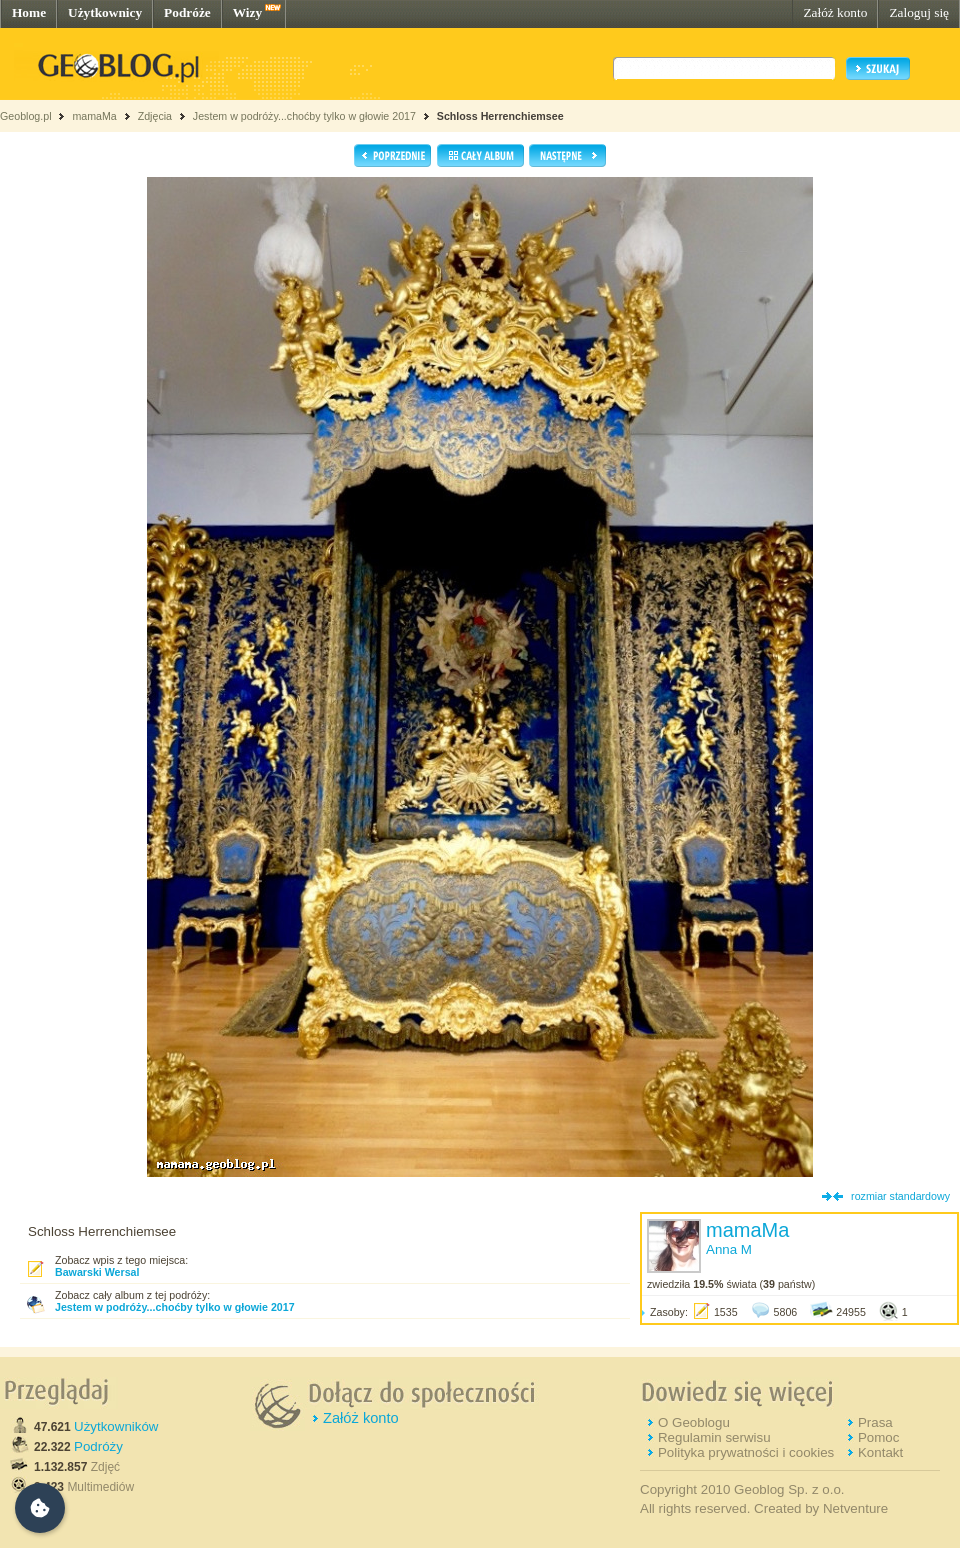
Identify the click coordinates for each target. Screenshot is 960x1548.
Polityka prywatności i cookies (746, 1452)
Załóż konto (835, 12)
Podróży (98, 1446)
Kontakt (880, 1452)
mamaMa (94, 116)
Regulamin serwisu (714, 1437)
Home (29, 12)
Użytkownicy (105, 12)
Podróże (187, 12)
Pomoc (878, 1437)
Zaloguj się (919, 12)
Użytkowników (116, 1426)
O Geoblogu (694, 1422)
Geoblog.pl (26, 116)
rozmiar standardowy (900, 1196)
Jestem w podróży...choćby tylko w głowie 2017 (304, 116)
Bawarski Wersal (97, 1272)
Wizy (247, 12)
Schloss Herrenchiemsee (500, 116)
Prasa (875, 1422)
